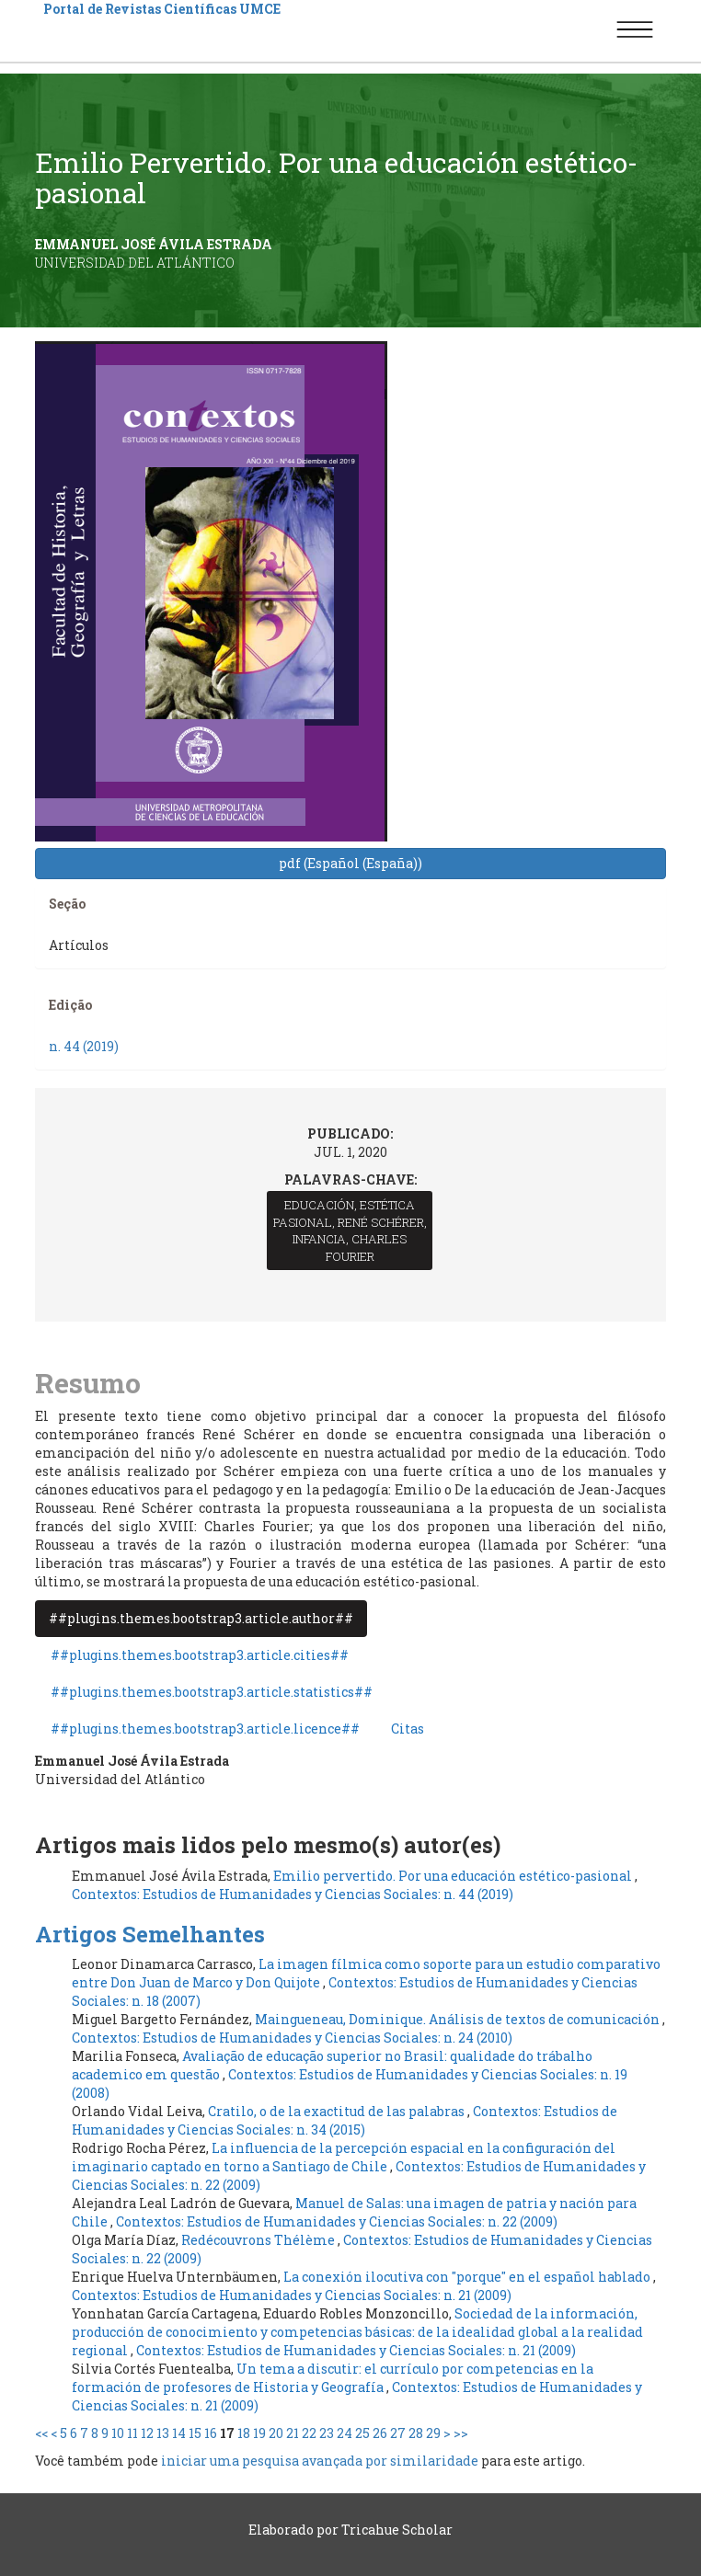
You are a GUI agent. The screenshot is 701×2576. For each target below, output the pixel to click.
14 (179, 2433)
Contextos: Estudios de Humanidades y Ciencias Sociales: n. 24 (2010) (292, 2037)
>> (461, 2433)
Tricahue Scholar (397, 2529)
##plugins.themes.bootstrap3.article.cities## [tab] (200, 1655)
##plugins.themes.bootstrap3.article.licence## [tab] (205, 1728)
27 (398, 2433)
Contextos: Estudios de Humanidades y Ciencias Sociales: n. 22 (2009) (336, 2221)
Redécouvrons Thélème (259, 2240)
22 (309, 2433)
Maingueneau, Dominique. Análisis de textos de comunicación (458, 2019)
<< (41, 2433)
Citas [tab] (407, 1728)
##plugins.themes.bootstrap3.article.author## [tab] (201, 1618)
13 (162, 2433)
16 (210, 2433)
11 (132, 2433)
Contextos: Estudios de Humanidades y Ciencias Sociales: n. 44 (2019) (292, 1894)
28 (415, 2433)
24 (344, 2433)
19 (259, 2433)
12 (147, 2433)
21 (292, 2433)
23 (326, 2433)
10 (117, 2433)
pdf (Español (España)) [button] (350, 863)
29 (433, 2433)
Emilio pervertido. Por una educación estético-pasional (454, 1875)
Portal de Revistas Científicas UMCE (162, 8)
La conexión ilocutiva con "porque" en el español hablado (468, 2276)
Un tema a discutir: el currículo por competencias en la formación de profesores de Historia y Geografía (332, 2378)
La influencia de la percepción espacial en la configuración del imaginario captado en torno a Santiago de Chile (343, 2157)
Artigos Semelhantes (150, 1934)
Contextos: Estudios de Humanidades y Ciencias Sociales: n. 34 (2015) (344, 2120)
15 (195, 2433)
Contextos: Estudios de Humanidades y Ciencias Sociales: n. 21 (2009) (291, 2295)
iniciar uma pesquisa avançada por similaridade (319, 2460)
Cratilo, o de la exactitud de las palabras (337, 2111)
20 (276, 2433)
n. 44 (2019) (84, 1046)
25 (362, 2433)
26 (380, 2433)
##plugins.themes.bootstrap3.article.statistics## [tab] (212, 1691)
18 (243, 2433)
